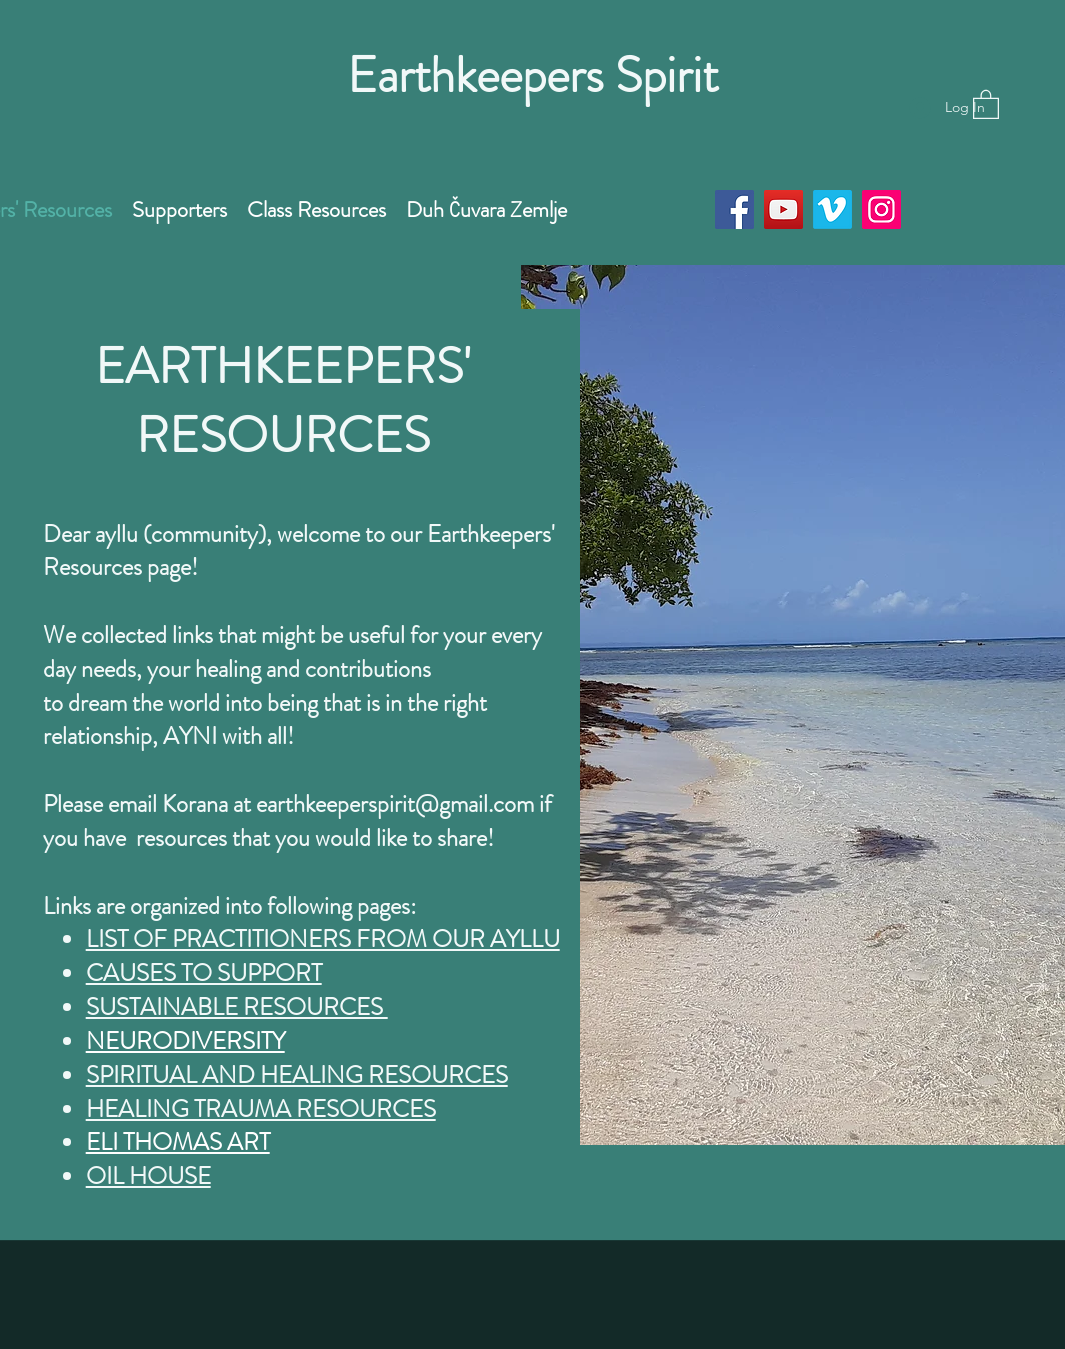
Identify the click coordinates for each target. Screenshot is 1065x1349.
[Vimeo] (832, 209)
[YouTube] (783, 209)
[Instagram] (881, 209)
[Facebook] (734, 209)
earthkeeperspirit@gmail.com (395, 804)
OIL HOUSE (148, 1176)
